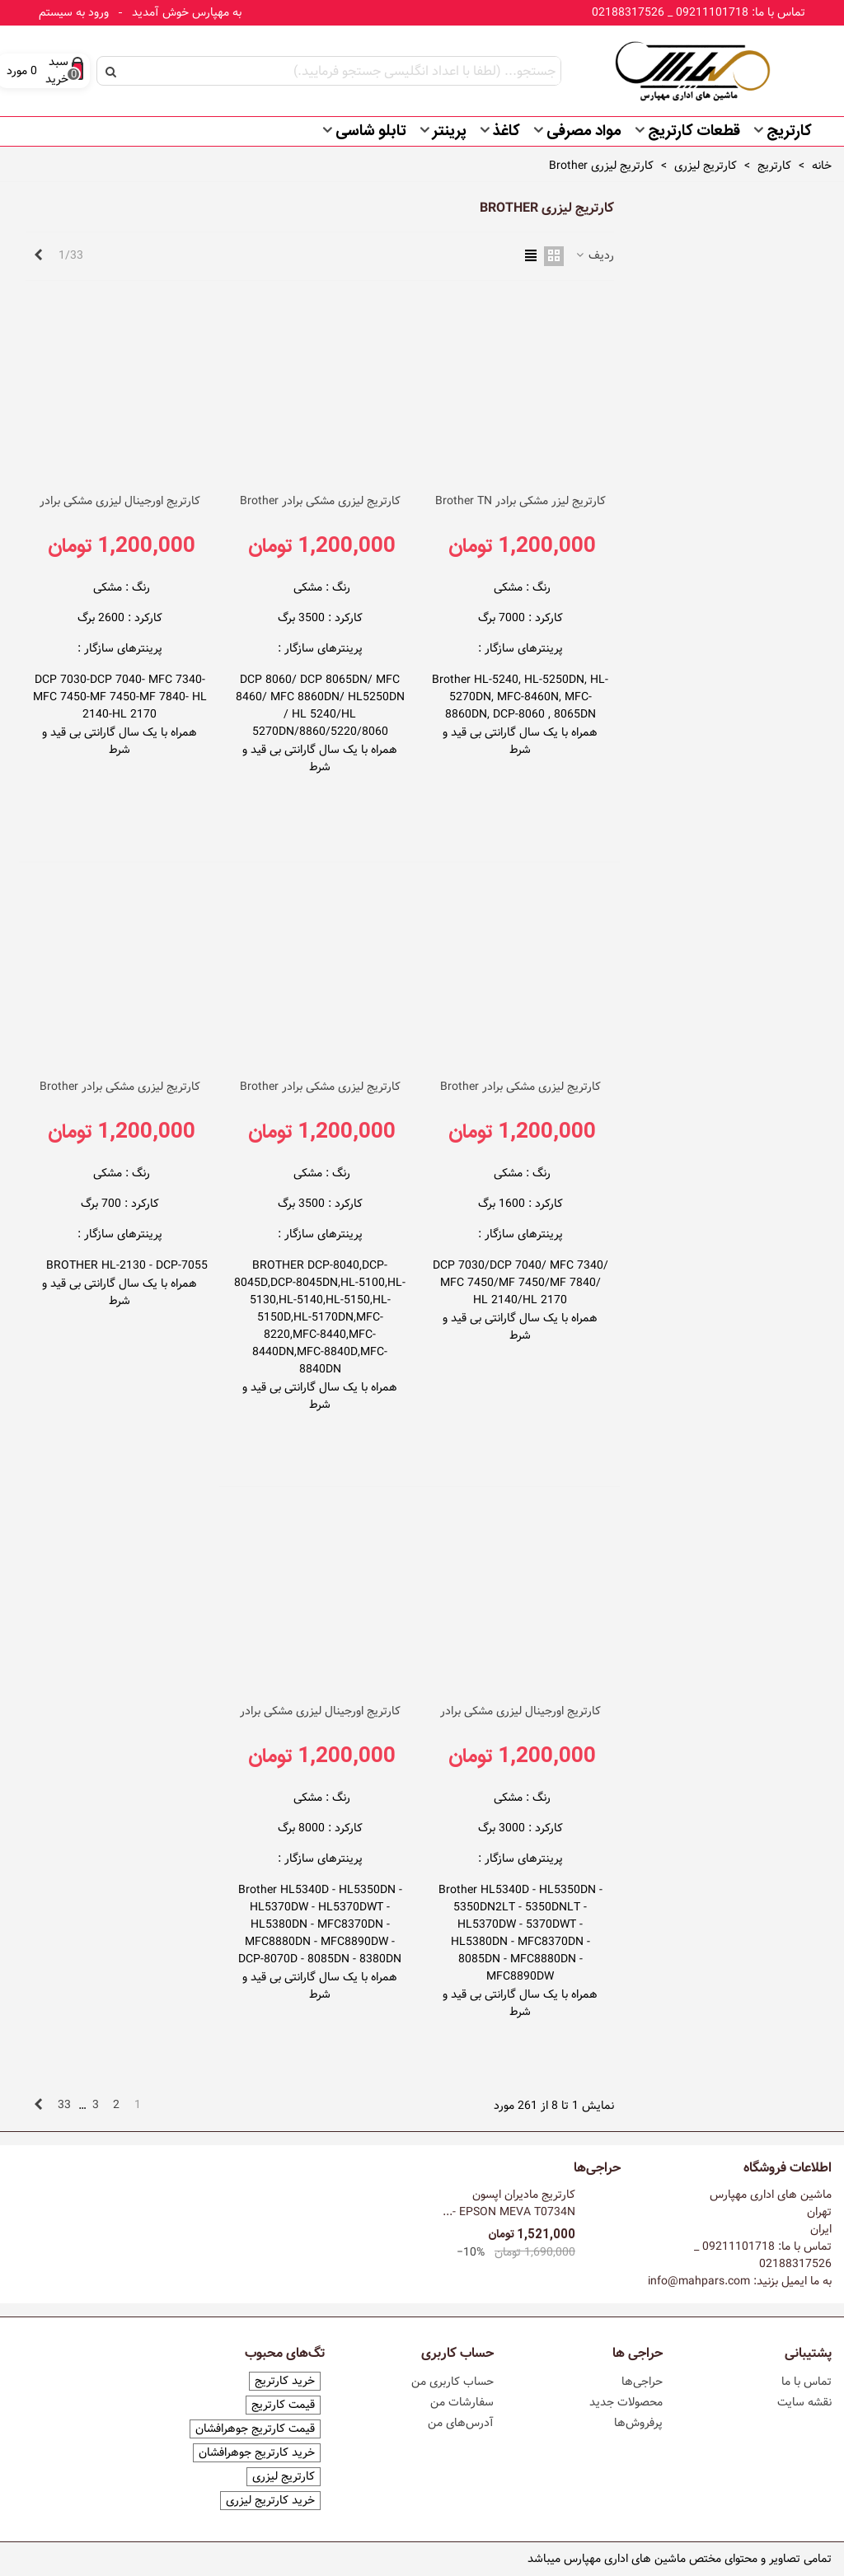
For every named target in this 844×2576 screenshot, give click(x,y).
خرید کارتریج (285, 2381)
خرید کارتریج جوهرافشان (257, 2452)
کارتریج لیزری (283, 2476)
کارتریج (789, 131)
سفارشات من (462, 2402)
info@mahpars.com (699, 2281)
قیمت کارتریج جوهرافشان (255, 2428)
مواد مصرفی (583, 131)
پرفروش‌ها (638, 2423)
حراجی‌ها (597, 2168)
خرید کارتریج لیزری (270, 2500)
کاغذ (506, 131)
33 (64, 2105)
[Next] (38, 256)
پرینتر (450, 131)
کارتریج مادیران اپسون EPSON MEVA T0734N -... (509, 2203)
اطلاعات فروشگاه (787, 2168)
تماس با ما (806, 2381)
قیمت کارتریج (283, 2405)
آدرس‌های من (461, 2423)
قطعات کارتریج (694, 131)
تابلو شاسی (370, 131)
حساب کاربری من (452, 2381)
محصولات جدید (626, 2402)
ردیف (594, 255)
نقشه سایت (804, 2402)
